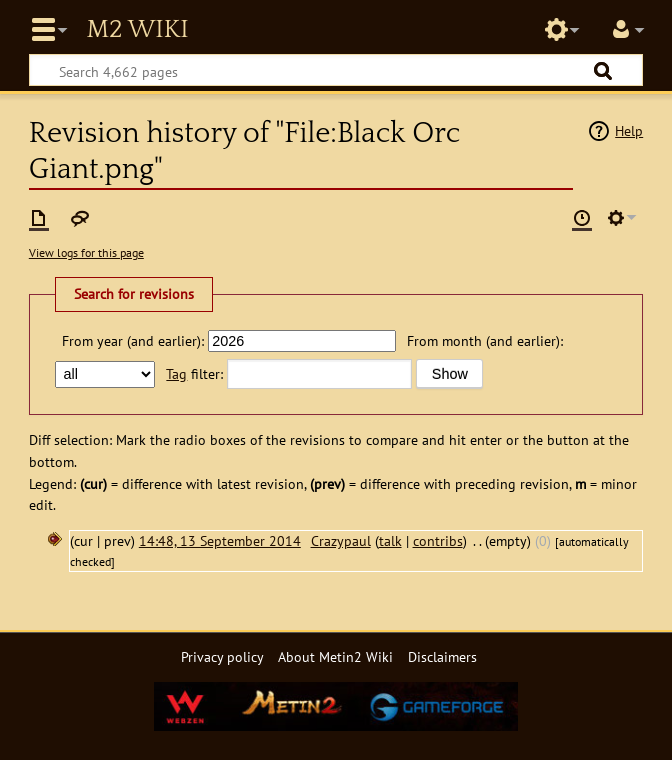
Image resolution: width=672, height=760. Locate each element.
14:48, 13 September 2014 (220, 540)
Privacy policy (222, 656)
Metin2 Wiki (137, 30)
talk (390, 540)
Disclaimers (442, 656)
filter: (194, 373)
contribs (438, 540)
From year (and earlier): (133, 340)
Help (629, 130)
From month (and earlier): (485, 340)
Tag (176, 373)
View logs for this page (86, 252)
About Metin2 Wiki (335, 656)
